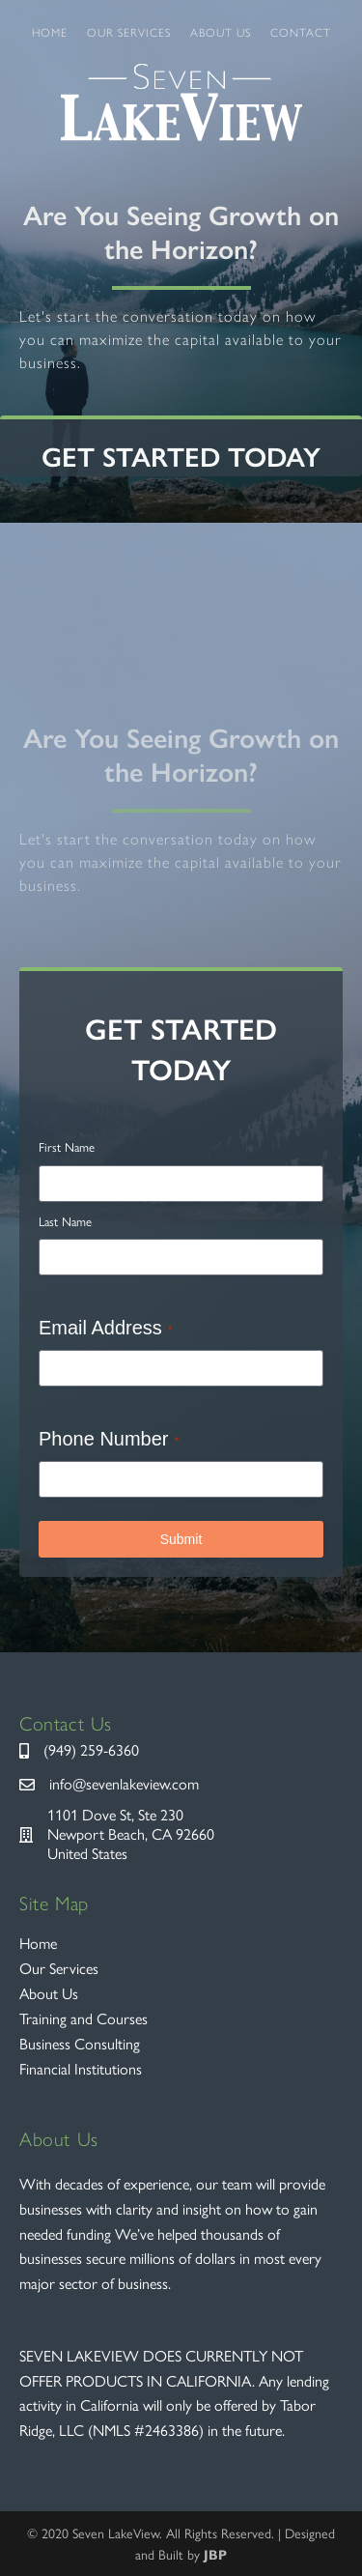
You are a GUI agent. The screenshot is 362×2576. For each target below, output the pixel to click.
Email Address (106, 1328)
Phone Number (109, 1439)
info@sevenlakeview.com (124, 1784)
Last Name (65, 1222)
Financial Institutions (80, 2069)
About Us (220, 33)
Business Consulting (79, 2044)
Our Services (129, 33)
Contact (300, 33)
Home (50, 33)
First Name (67, 1147)
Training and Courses (83, 2019)
